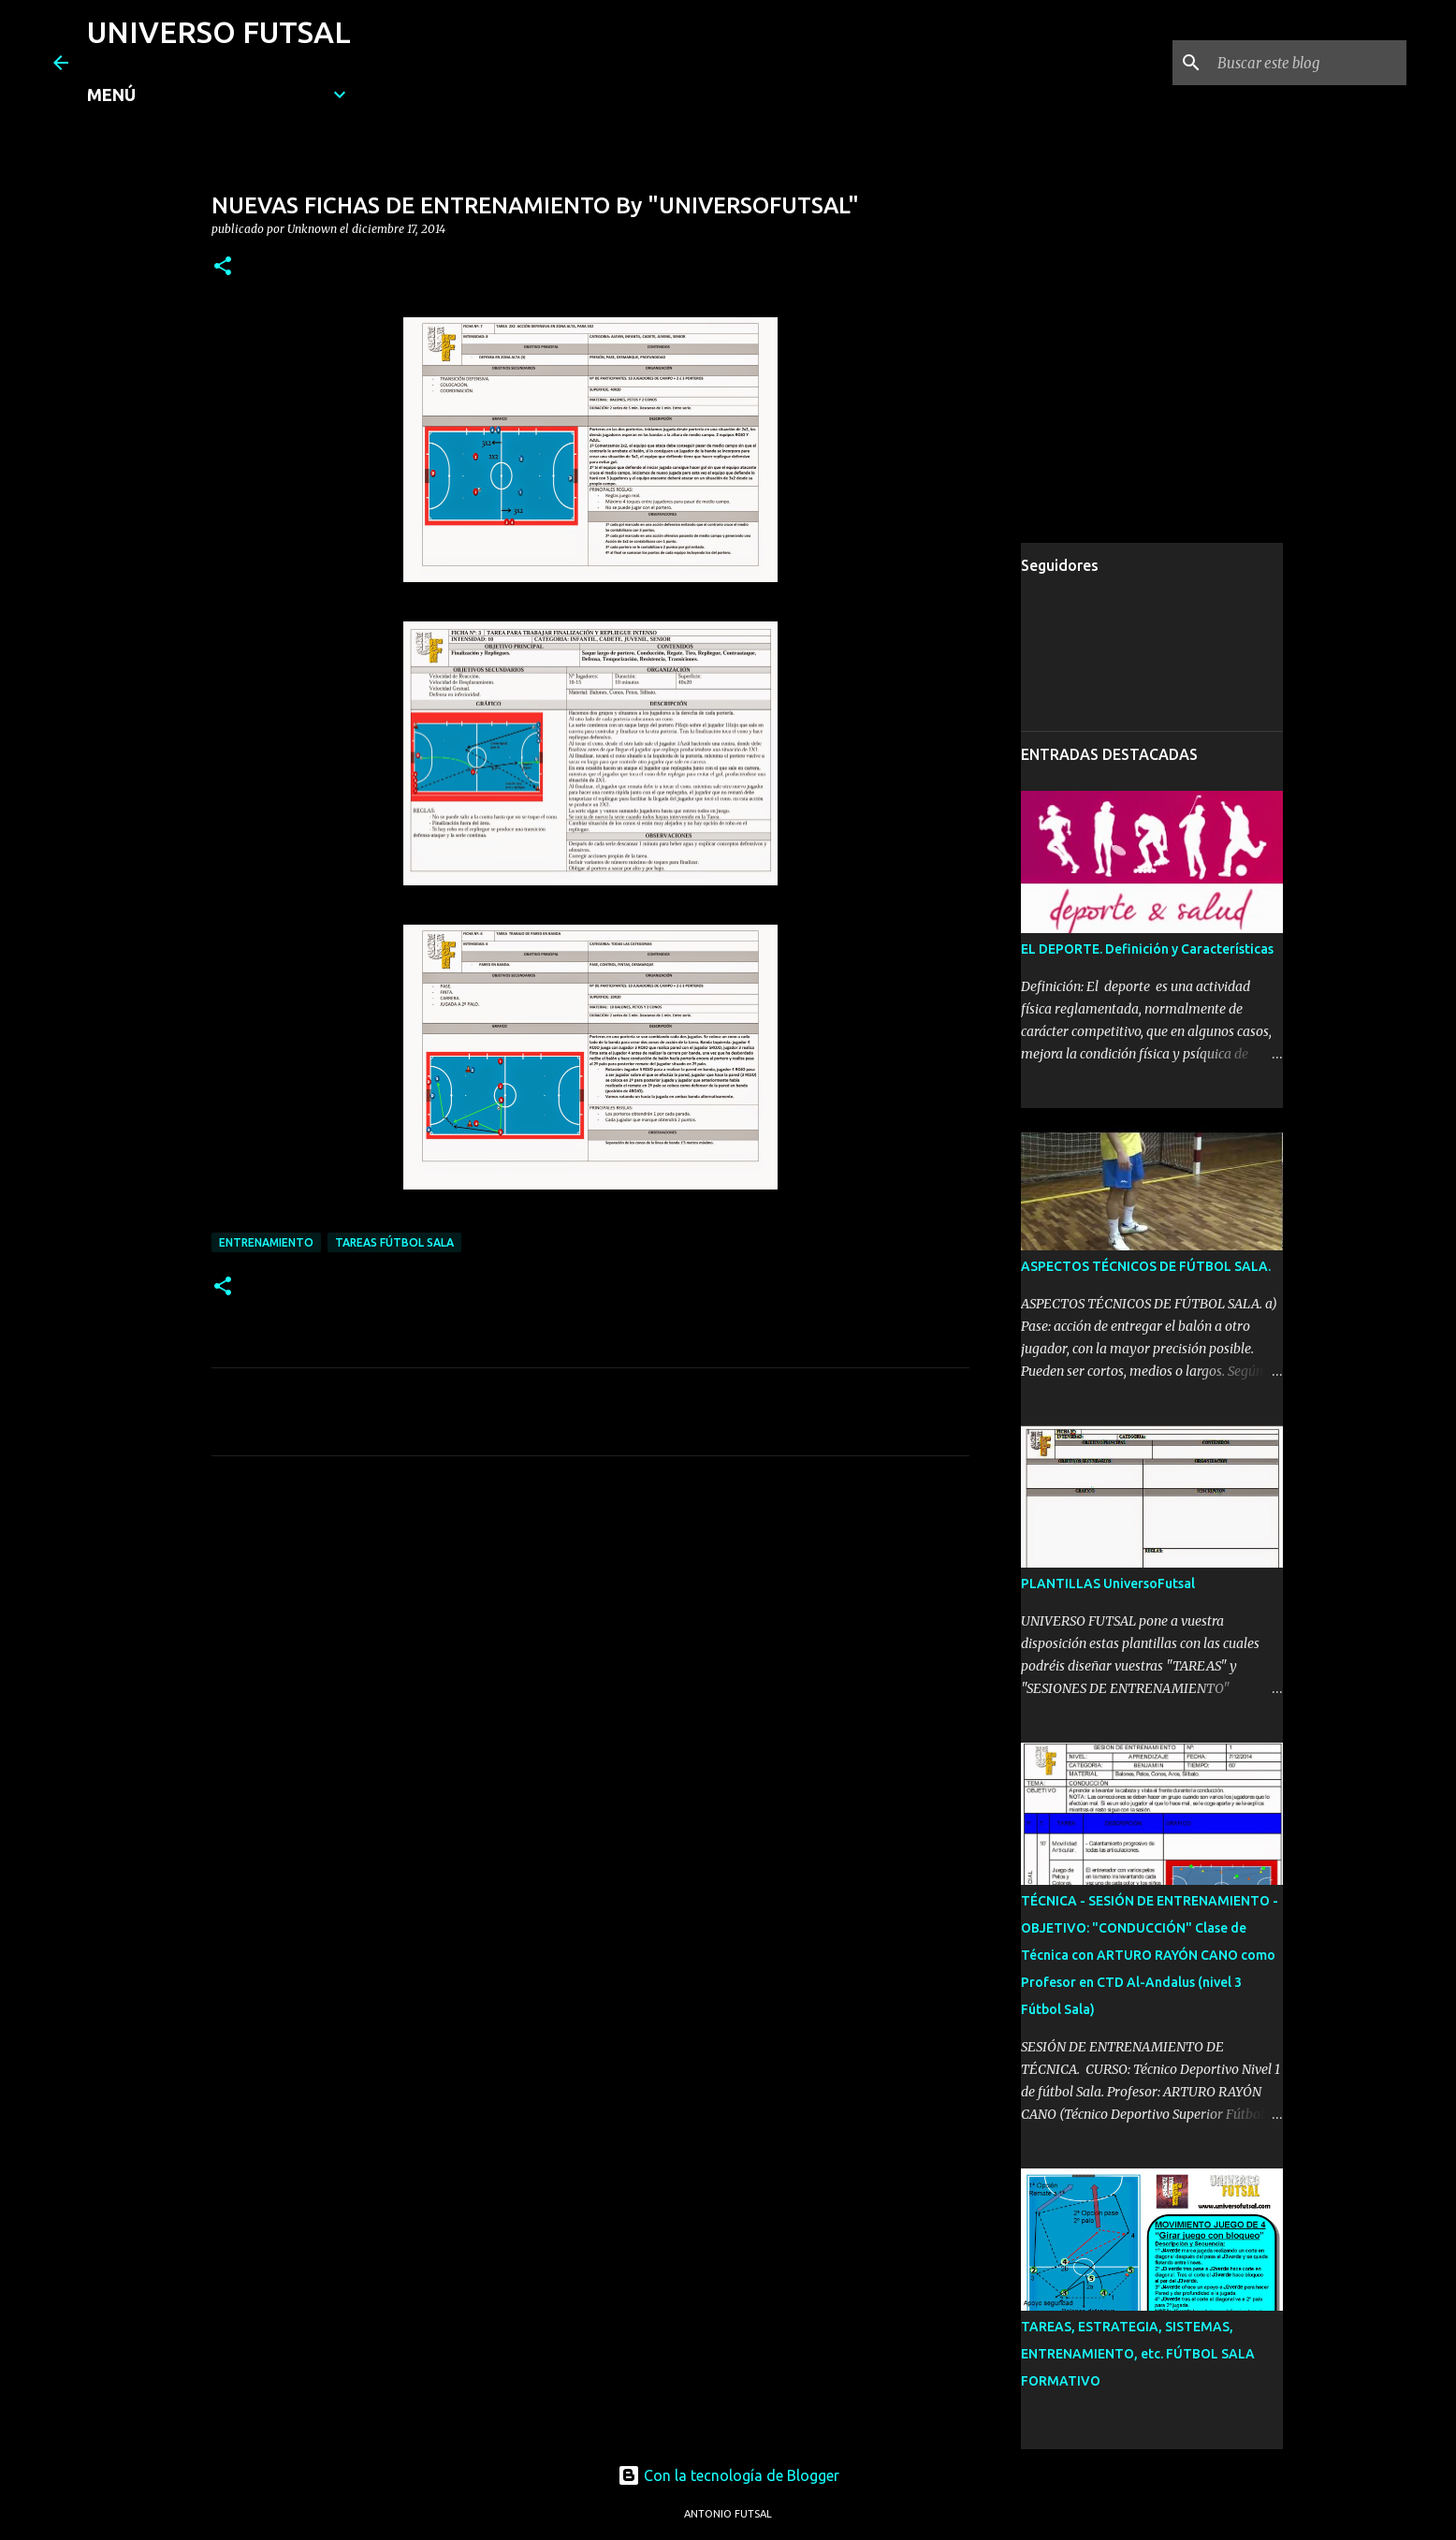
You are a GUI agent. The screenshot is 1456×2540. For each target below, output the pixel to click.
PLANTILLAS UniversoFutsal (1108, 1583)
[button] (222, 267)
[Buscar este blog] (1308, 62)
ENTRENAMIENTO (266, 1242)
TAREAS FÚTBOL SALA (394, 1242)
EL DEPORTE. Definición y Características (1147, 949)
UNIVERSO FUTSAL (219, 32)
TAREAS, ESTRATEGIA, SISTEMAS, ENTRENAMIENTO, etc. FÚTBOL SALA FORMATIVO (1138, 2353)
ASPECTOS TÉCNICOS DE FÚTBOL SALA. (1146, 1266)
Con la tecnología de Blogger (728, 2475)
